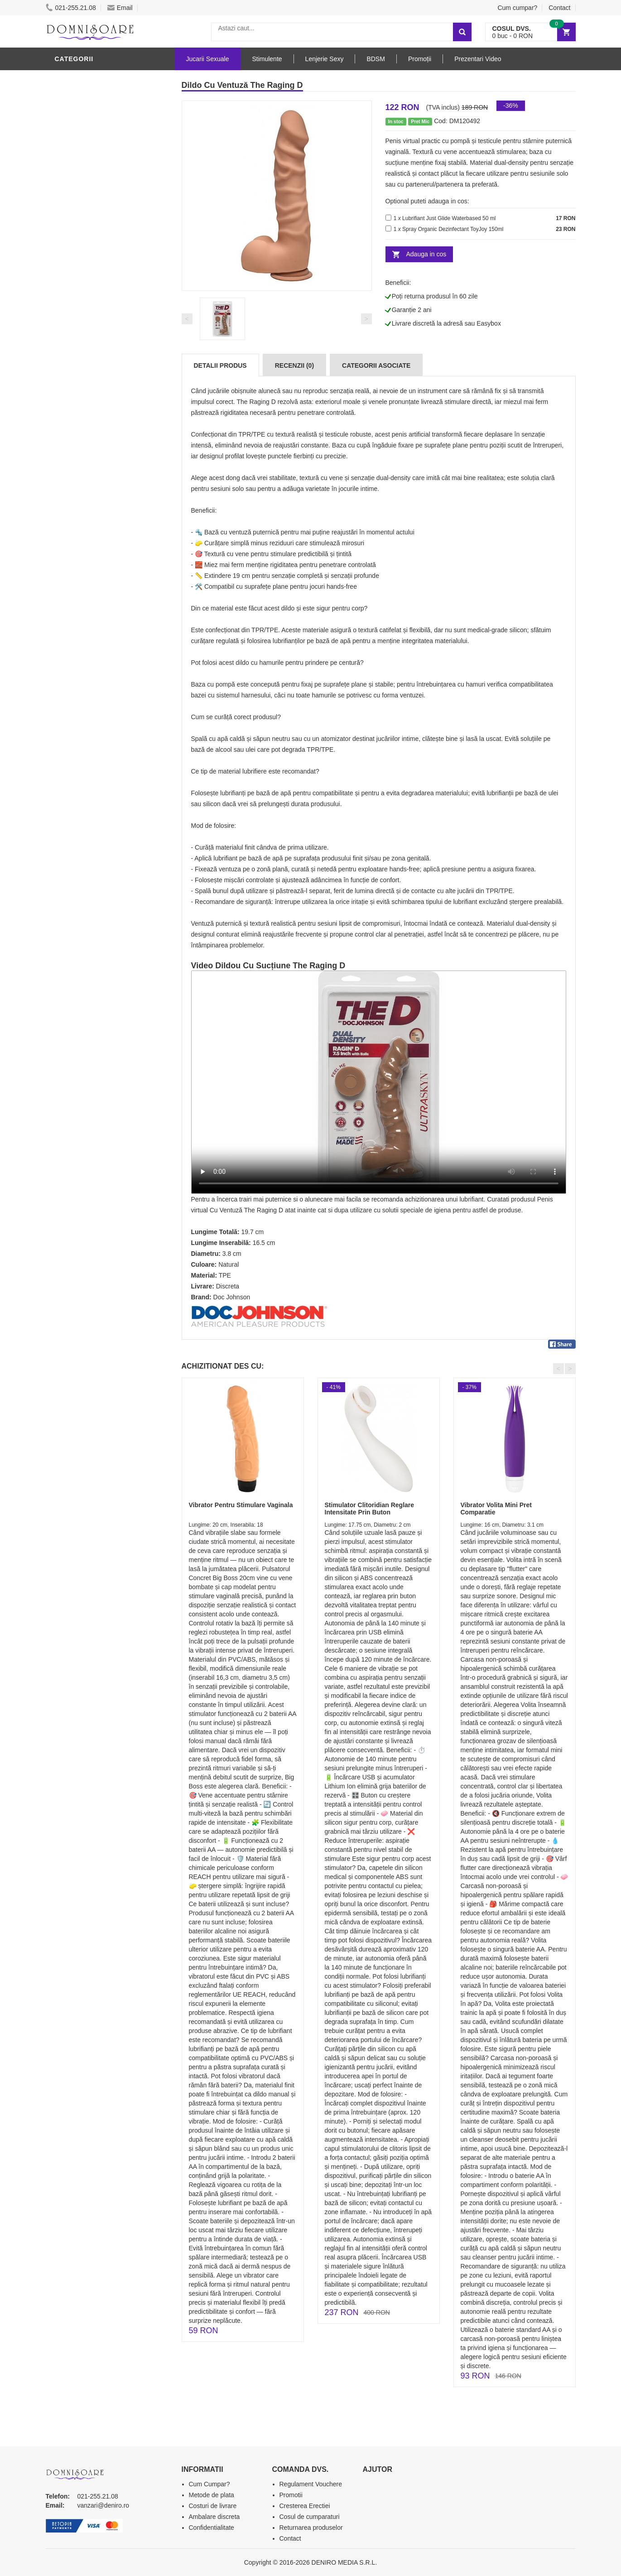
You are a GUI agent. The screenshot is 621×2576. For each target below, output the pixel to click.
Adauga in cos (426, 254)
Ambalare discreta (214, 2516)
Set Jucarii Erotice (91, 377)
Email (120, 7)
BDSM (66, 309)
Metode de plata (211, 2495)
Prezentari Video (88, 445)
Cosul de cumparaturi (309, 2516)
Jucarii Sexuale (207, 58)
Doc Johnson (231, 1297)
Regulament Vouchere (310, 2484)
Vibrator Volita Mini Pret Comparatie (496, 1508)
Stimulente (267, 58)
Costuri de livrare (213, 2505)
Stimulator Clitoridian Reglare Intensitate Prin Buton (369, 1508)
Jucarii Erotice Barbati (99, 241)
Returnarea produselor (311, 2527)
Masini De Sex (80, 390)
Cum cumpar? (517, 7)
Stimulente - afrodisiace (102, 227)
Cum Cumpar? (209, 2484)
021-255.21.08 (71, 7)
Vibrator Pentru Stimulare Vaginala (241, 1505)
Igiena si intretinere (93, 282)
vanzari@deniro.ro (103, 2505)
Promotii (72, 431)
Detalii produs (220, 365)
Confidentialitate (211, 2527)
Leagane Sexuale (88, 404)
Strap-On (73, 350)
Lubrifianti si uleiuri (94, 268)
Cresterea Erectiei (304, 2505)
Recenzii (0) (294, 365)
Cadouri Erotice (86, 363)
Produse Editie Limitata (98, 458)
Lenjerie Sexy (82, 295)
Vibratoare (77, 255)
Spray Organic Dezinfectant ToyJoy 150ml (452, 229)
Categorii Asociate (376, 365)
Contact (559, 7)
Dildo (67, 78)
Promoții (419, 58)
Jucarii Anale (81, 323)
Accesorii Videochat (94, 418)
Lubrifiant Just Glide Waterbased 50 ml (449, 218)
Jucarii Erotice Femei (95, 336)
